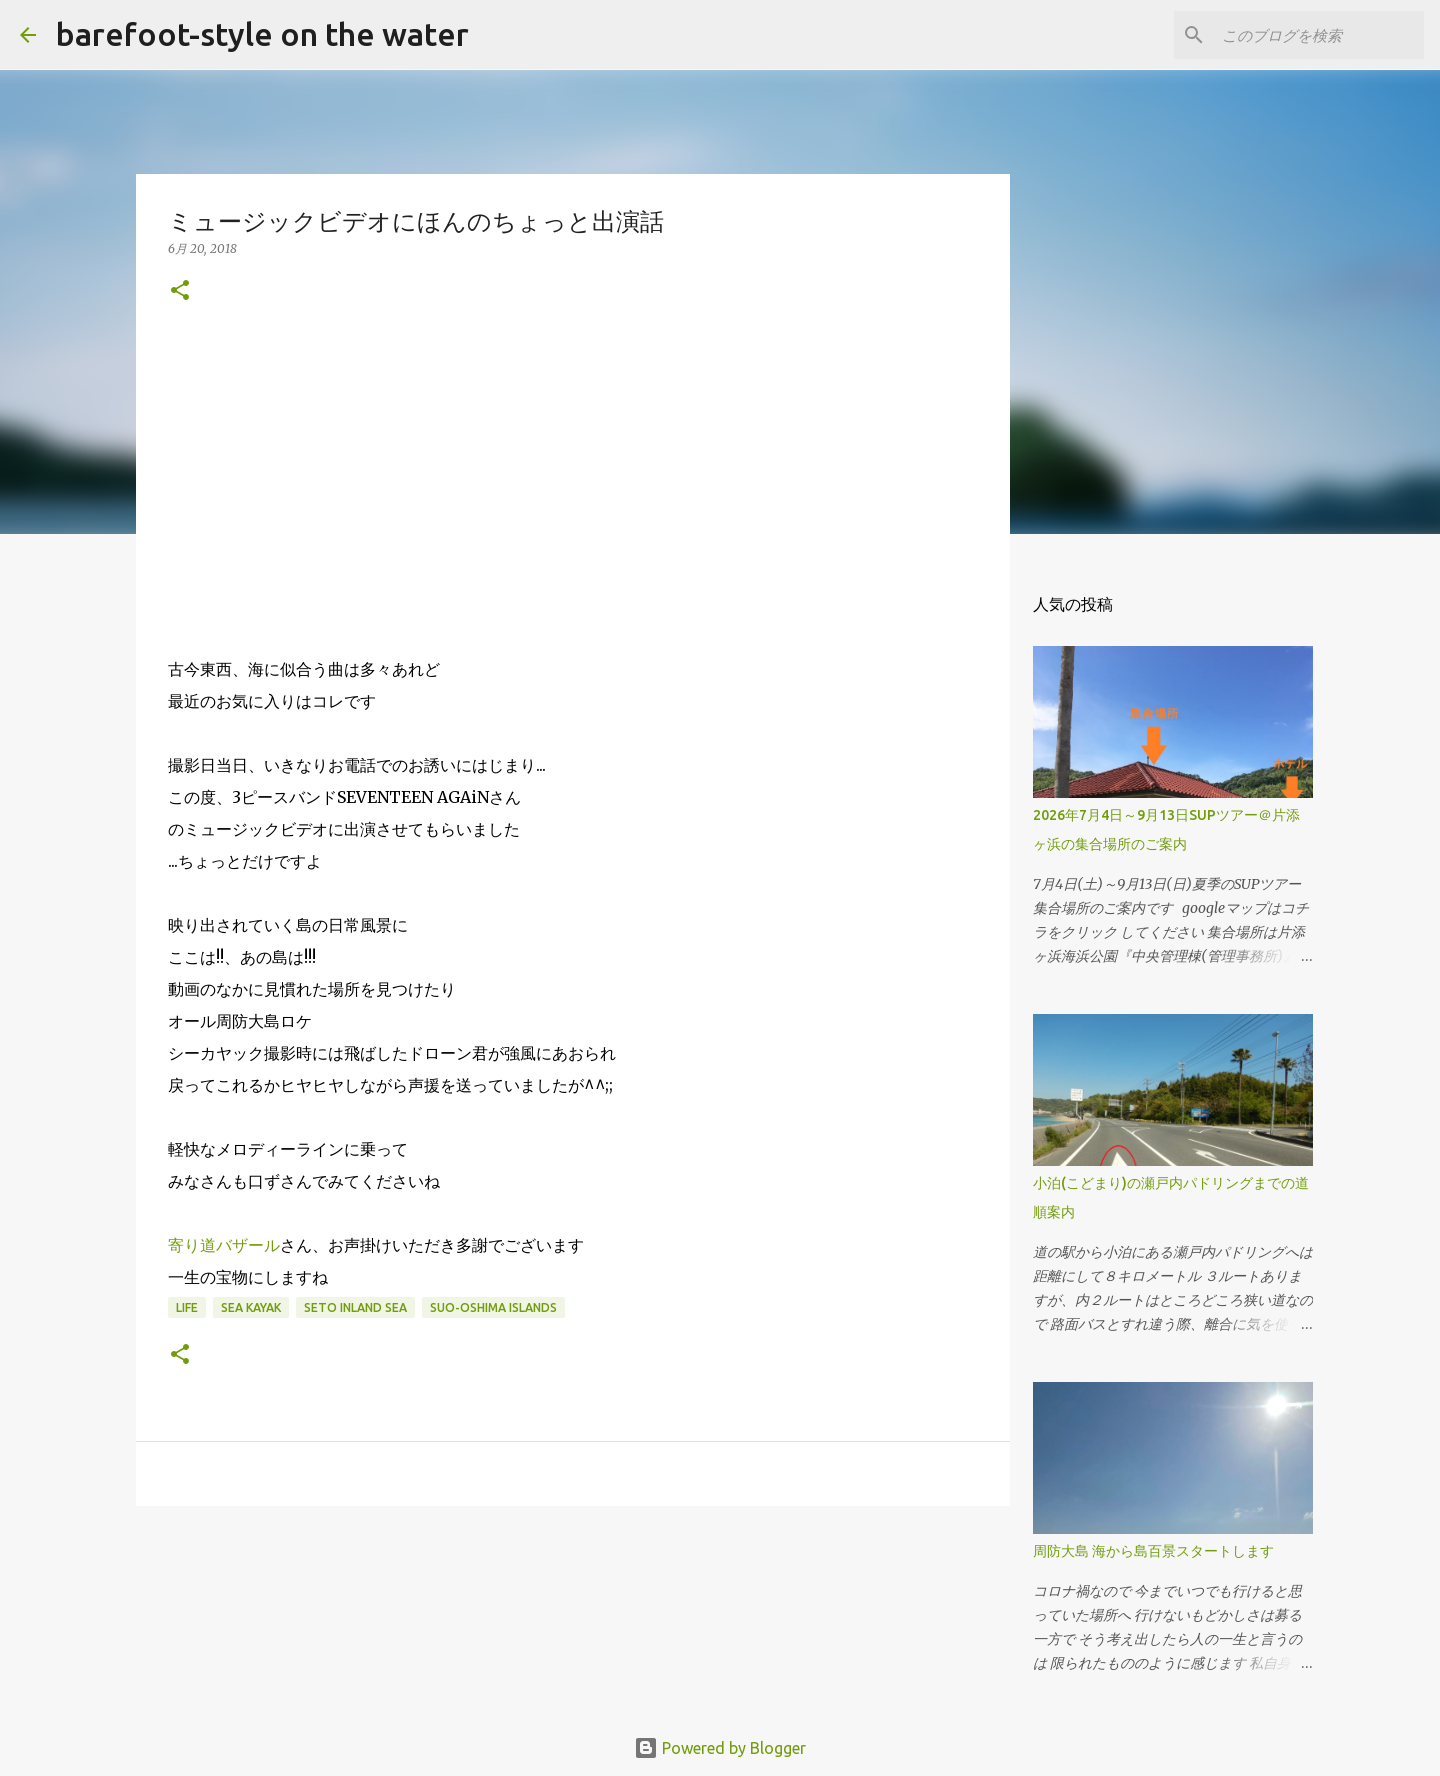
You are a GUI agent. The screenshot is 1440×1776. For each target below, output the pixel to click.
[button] (180, 291)
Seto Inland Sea (355, 1307)
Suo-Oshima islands (493, 1307)
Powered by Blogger (720, 1748)
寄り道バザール (224, 1245)
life (187, 1307)
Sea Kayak (251, 1307)
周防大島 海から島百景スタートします (1153, 1551)
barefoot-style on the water (262, 34)
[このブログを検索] (1319, 35)
